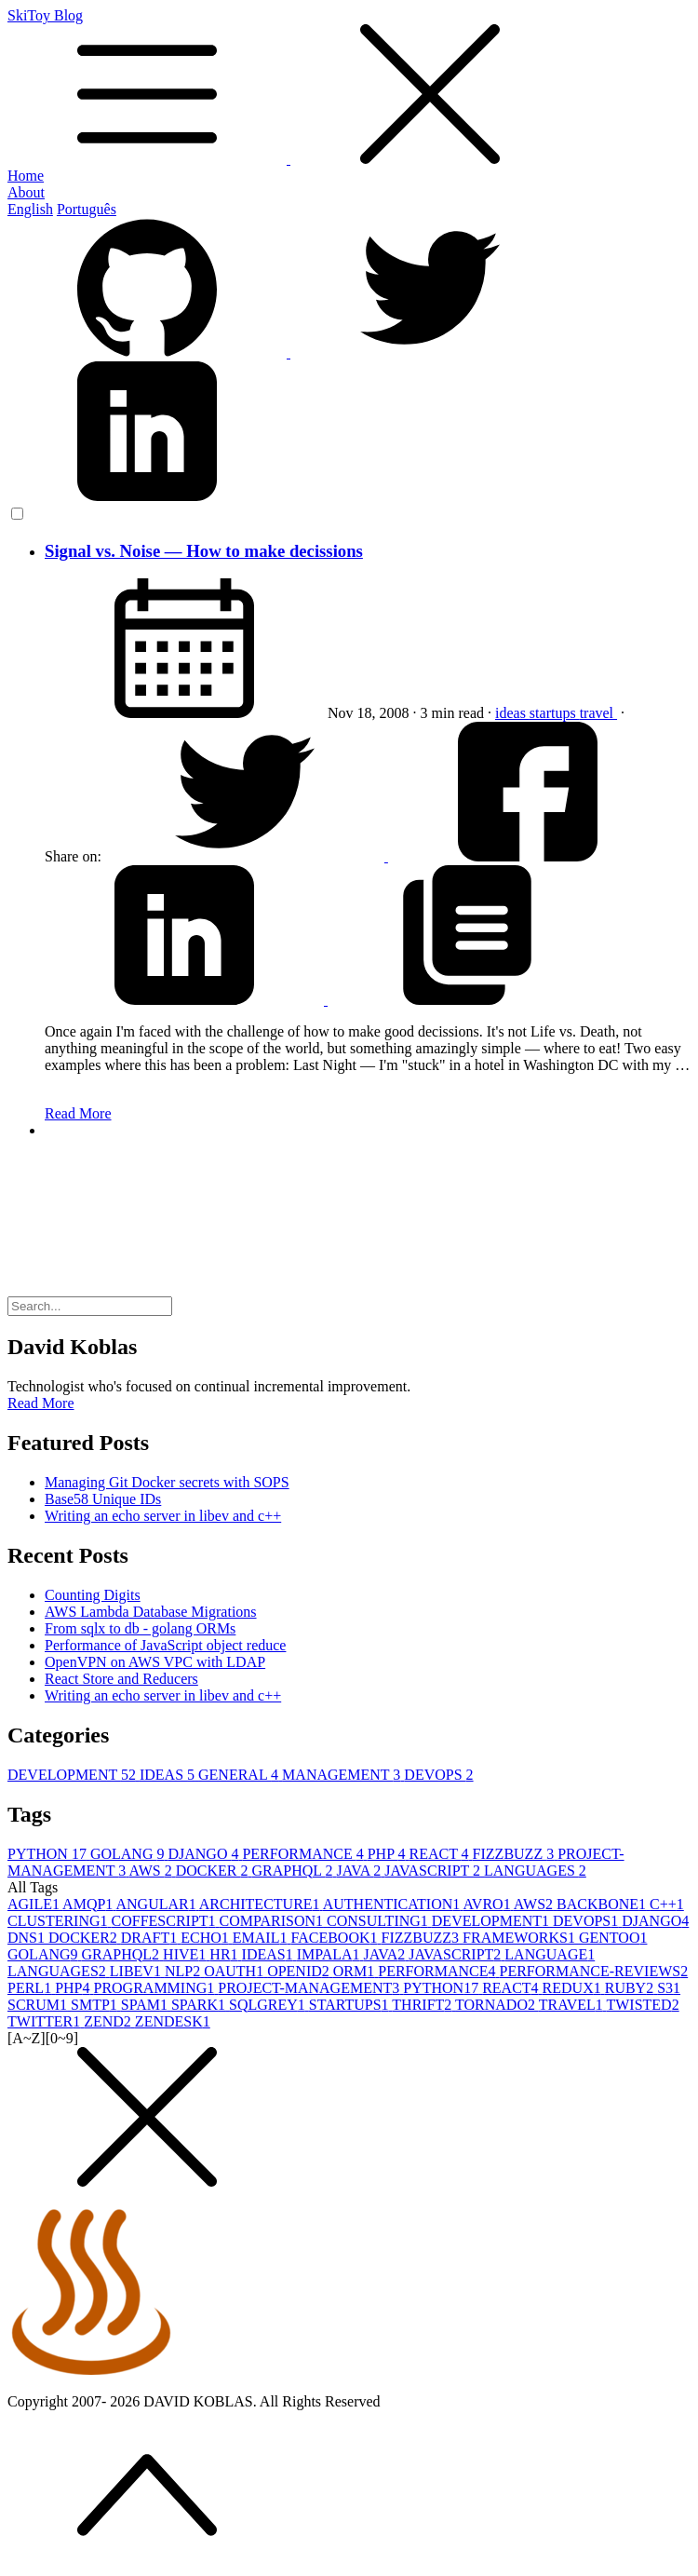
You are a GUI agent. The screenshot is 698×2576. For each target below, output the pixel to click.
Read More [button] (40, 1403)
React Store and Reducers (121, 1679)
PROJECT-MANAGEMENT (310, 1988)
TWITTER (45, 2021)
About (26, 192)
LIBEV (137, 1971)
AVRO (488, 1904)
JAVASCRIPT (434, 1870)
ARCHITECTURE (261, 1904)
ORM (355, 1971)
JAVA (360, 1870)
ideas (512, 713)
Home (25, 175)
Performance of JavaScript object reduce (165, 1645)
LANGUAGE (549, 1954)
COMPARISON (273, 1921)
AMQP (88, 1904)
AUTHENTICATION (393, 1904)
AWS (151, 1870)
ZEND (109, 2021)
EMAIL (262, 1938)
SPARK (200, 2005)
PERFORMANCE (304, 1854)
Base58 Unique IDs (103, 1499)
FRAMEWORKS (521, 1938)
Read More (78, 1113)
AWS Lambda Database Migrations (151, 1612)
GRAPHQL (293, 1870)
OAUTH (235, 1971)
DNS (27, 1938)
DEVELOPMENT (73, 1775)
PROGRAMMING (155, 1988)
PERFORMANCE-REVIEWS (594, 1971)
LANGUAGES (535, 1870)
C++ (667, 1904)
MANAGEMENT (343, 1775)
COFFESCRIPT (166, 1921)
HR (225, 1954)
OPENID (300, 1971)
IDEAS (169, 1775)
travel (598, 713)
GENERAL (240, 1775)
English (30, 209)
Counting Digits (93, 1595)
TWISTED (642, 2005)
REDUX (574, 1988)
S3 (668, 1988)
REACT (440, 1854)
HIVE (186, 1954)
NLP (184, 1971)
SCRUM (39, 2005)
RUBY (631, 1988)
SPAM (146, 2005)
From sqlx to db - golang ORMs (140, 1628)
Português (86, 209)
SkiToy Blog (349, 87)
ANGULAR (156, 1904)
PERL (31, 1988)
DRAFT (151, 1938)
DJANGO (205, 1854)
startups (555, 713)
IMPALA (330, 1954)
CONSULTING (379, 1921)
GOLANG (129, 1854)
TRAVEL (573, 2005)
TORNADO (497, 2005)
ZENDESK (172, 2021)
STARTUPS (351, 2005)
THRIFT (423, 2005)
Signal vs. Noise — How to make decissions (204, 551)
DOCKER (214, 1870)
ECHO (207, 1938)
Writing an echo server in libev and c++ (163, 1516)
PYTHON (48, 1854)
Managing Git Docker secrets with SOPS (167, 1482)
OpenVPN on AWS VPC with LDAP (155, 1662)
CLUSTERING (59, 1921)
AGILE (34, 1904)
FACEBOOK (335, 1938)
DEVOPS (438, 1775)
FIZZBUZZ (515, 1854)
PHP (388, 1854)
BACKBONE (603, 1904)
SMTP (96, 2005)
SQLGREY (269, 2005)
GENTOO (613, 1938)
